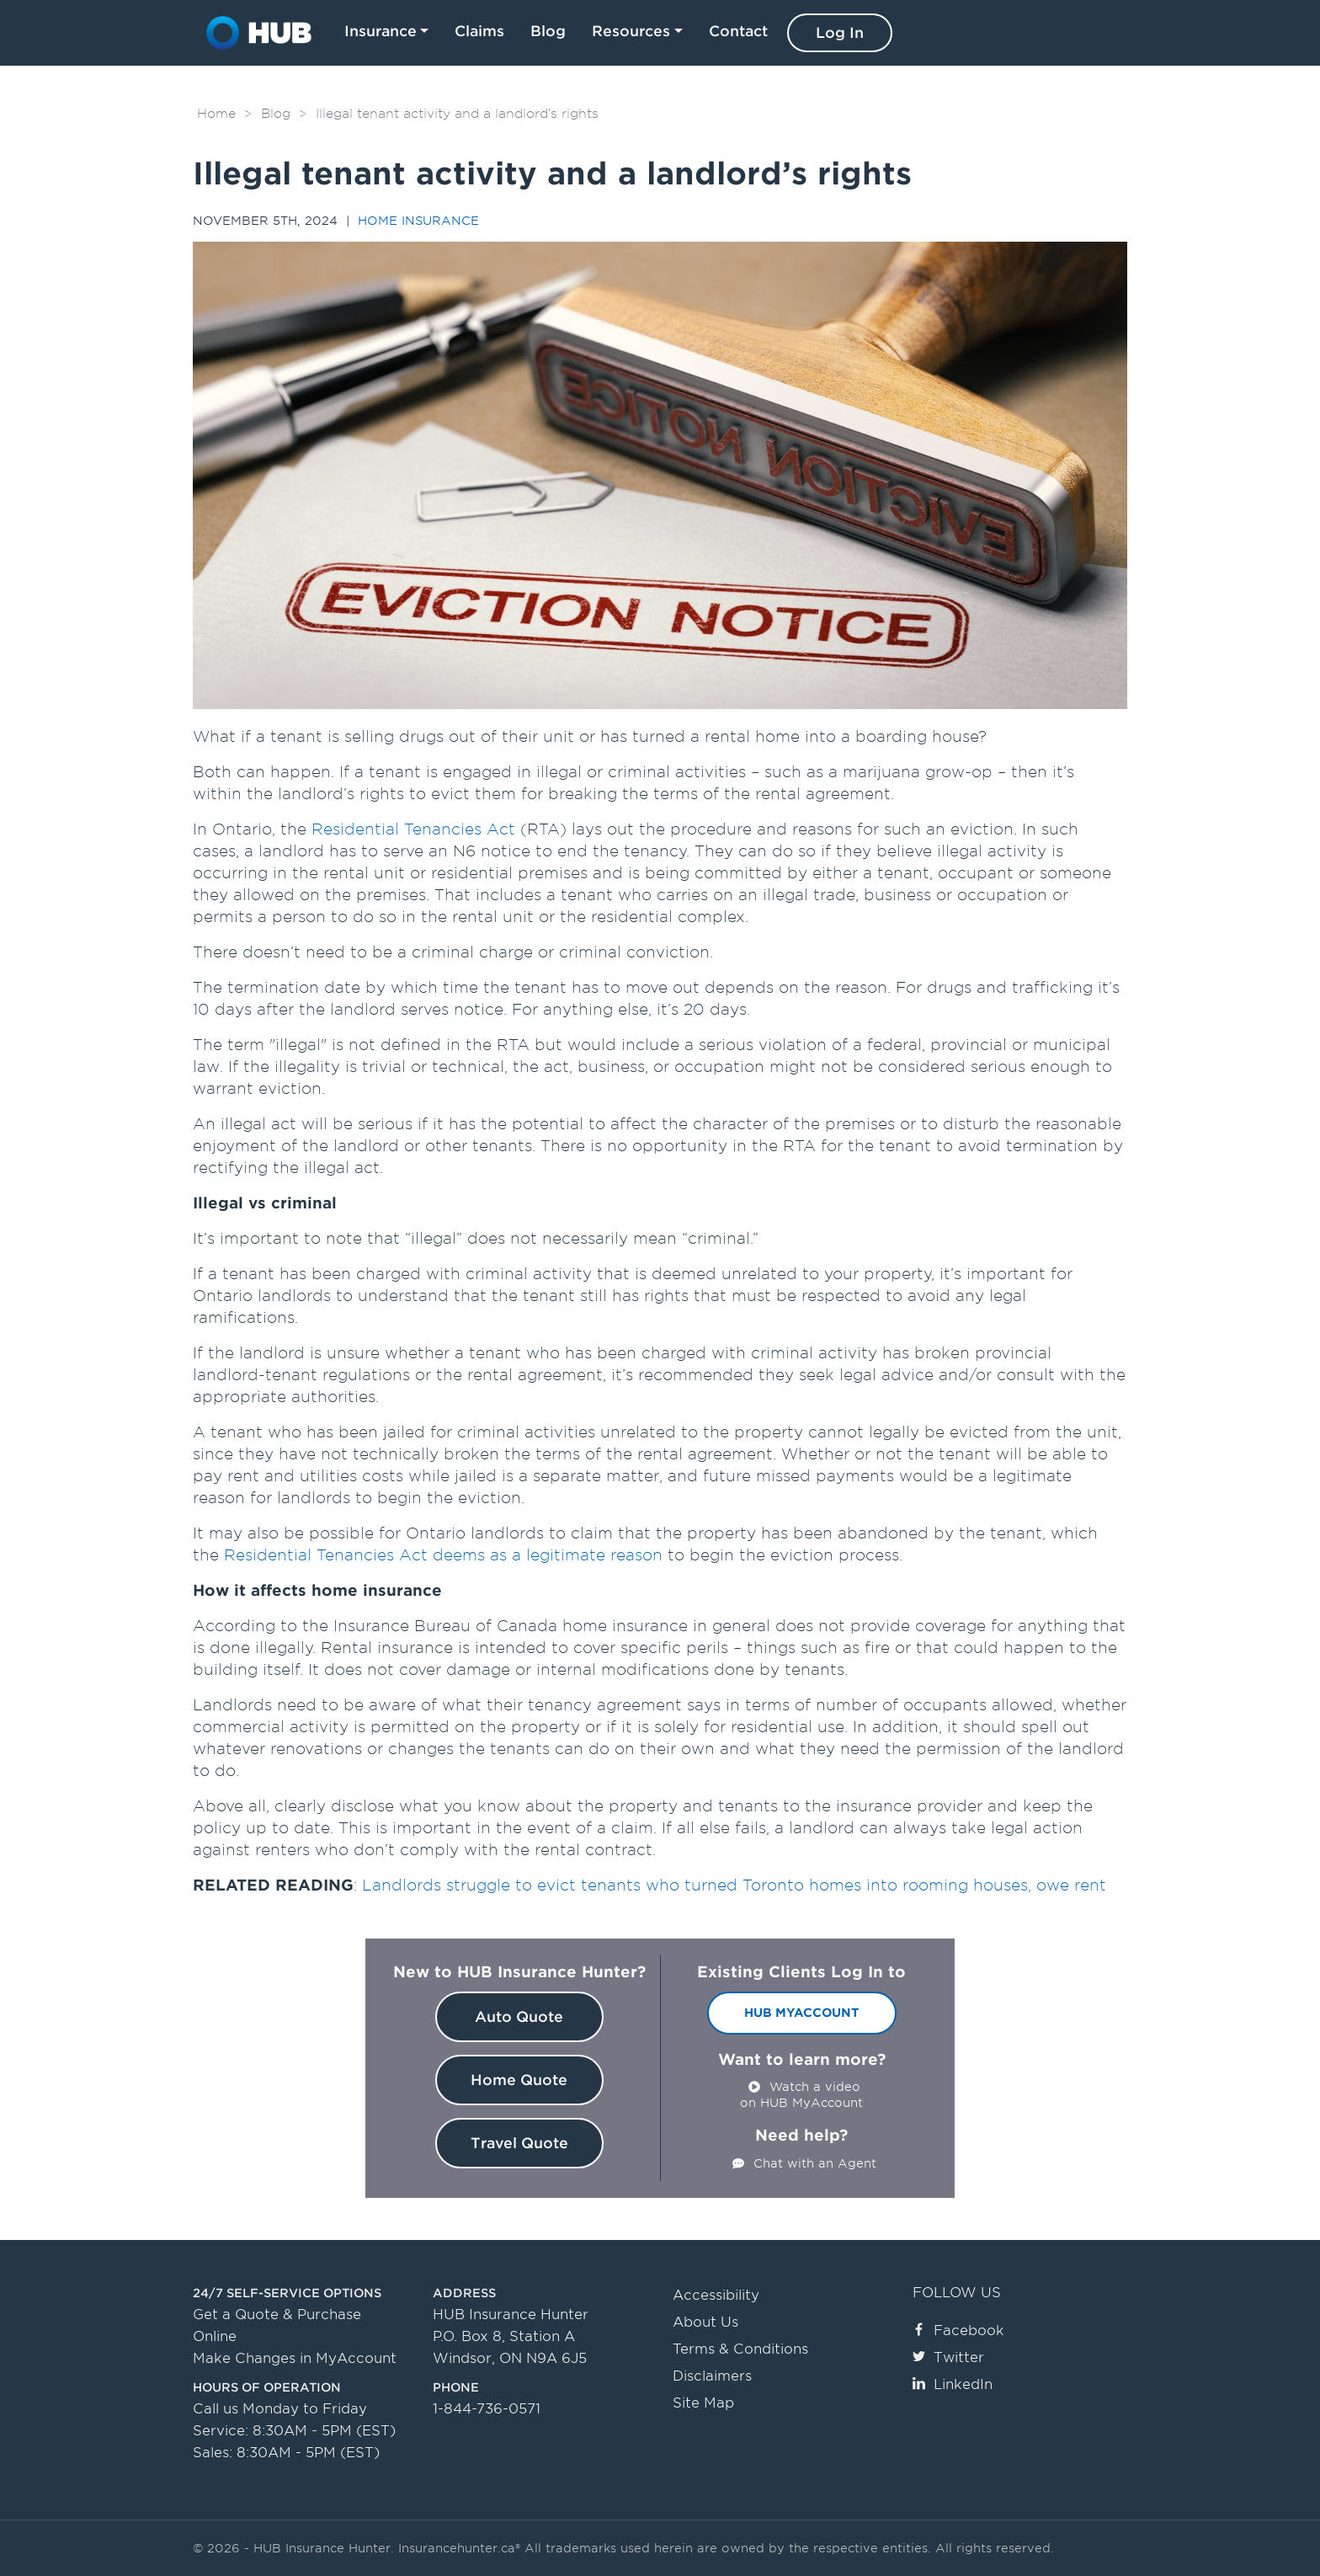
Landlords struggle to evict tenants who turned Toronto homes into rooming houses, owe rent (734, 1885)
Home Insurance (418, 220)
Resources (631, 31)
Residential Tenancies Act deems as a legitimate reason (443, 1555)
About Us (705, 2322)
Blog (548, 31)
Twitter (948, 2357)
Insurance (380, 31)
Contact (738, 31)
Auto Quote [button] (519, 2016)
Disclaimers (712, 2376)
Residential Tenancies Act (413, 829)
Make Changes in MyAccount (295, 2358)
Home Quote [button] (519, 2080)
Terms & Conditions (740, 2349)
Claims (479, 31)
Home (216, 113)
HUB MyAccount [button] (802, 2012)
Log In (840, 32)
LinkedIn (953, 2384)
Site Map (703, 2403)
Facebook (958, 2331)
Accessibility (716, 2295)
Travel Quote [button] (519, 2143)
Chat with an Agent (814, 2163)
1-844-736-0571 (486, 2409)
